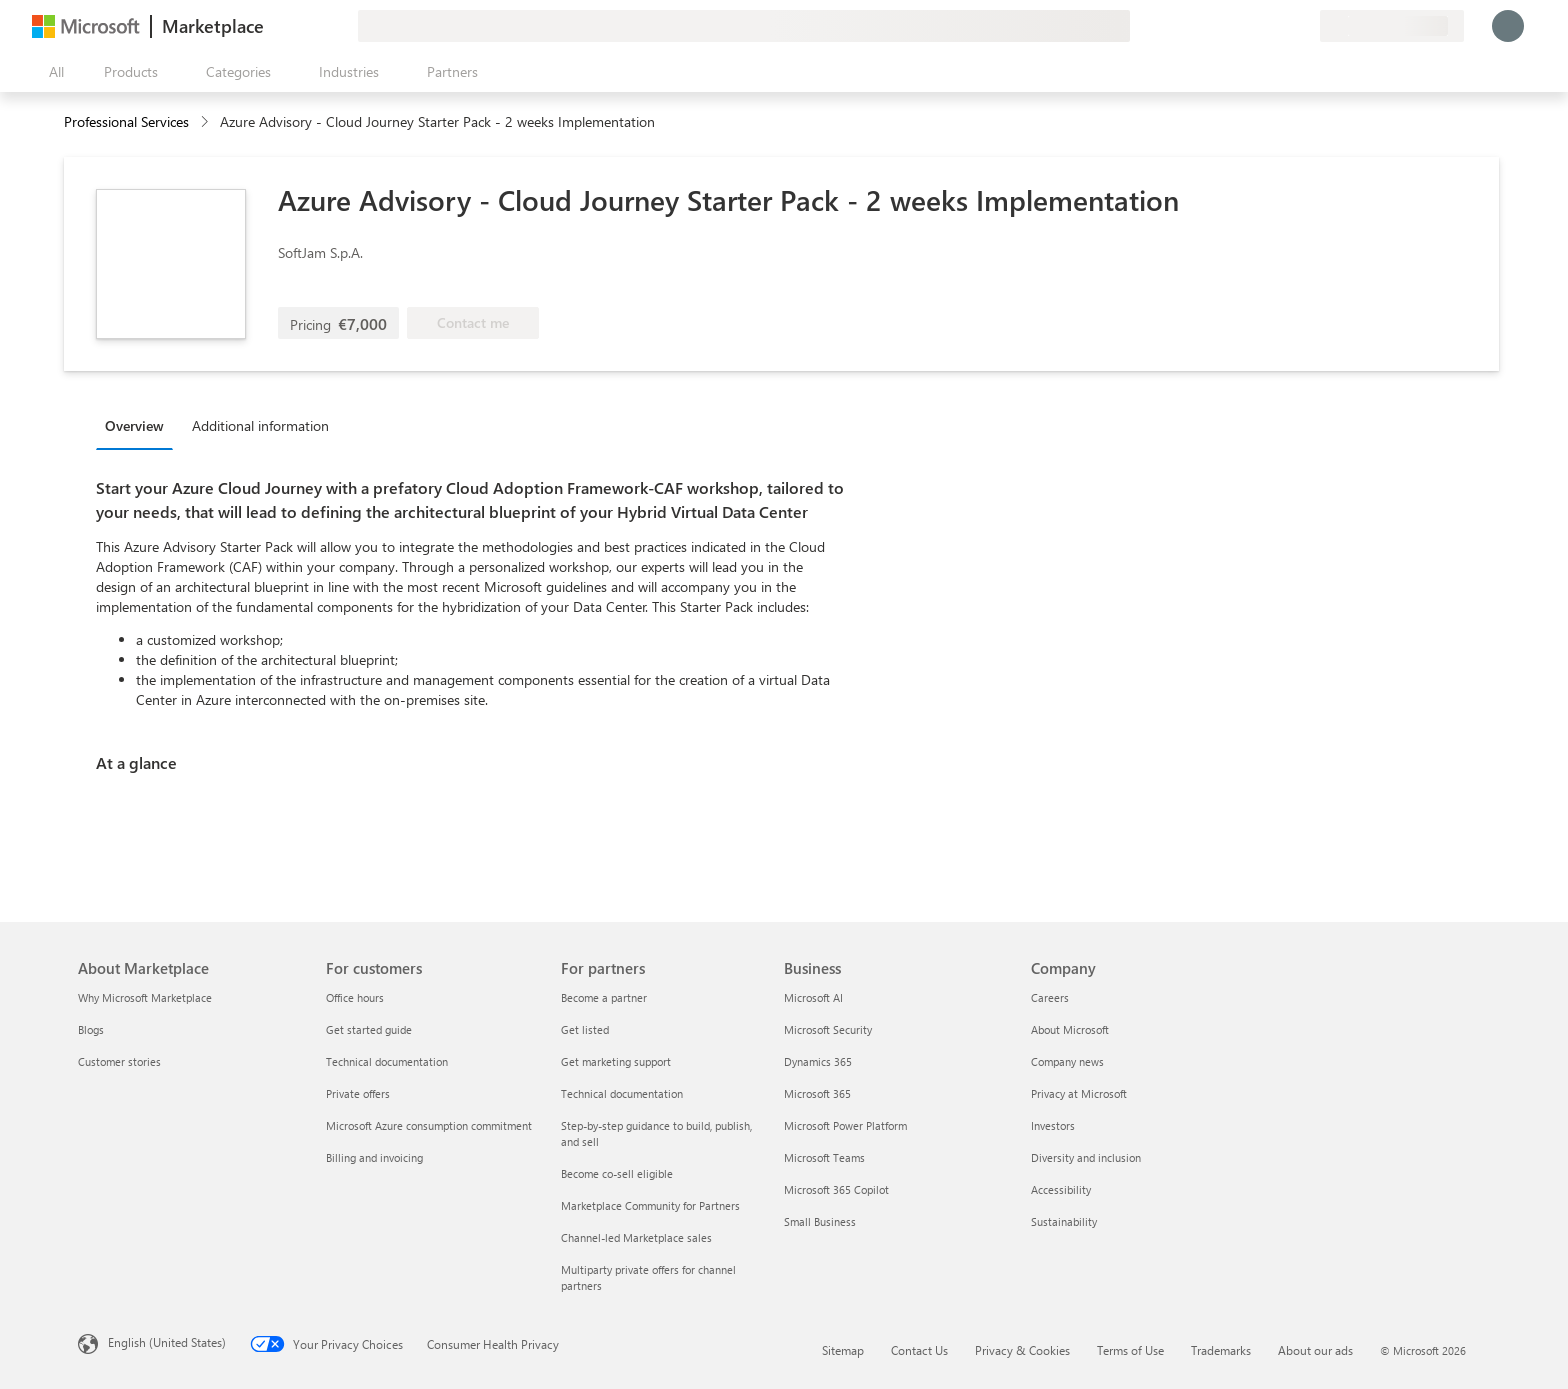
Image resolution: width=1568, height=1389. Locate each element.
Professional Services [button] (126, 121)
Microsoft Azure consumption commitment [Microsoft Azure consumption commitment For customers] (429, 1125)
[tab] (139, 425)
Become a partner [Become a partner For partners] (604, 997)
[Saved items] (1280, 26)
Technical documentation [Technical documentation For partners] (622, 1093)
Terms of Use (1130, 1350)
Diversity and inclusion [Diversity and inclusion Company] (1086, 1157)
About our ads (1315, 1350)
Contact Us (919, 1350)
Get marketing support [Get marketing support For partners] (616, 1061)
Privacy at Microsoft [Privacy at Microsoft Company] (1079, 1093)
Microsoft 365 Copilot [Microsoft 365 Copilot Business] (836, 1189)
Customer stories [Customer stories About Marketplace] (119, 1061)
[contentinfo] (206, 122)
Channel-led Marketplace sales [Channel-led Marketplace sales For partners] (636, 1237)
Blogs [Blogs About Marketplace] (91, 1029)
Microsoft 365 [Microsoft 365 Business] (817, 1093)
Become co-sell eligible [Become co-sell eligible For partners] (617, 1173)
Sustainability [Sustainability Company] (1064, 1221)
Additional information (260, 425)
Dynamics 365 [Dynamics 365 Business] (818, 1061)
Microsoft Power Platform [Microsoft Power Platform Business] (845, 1125)
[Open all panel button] (52, 72)
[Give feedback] (1232, 26)
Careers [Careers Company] (1050, 997)
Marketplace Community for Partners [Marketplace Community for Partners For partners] (650, 1205)
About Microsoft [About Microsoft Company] (1070, 1029)
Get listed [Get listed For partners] (585, 1029)
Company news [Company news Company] (1067, 1061)
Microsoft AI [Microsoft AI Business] (813, 997)
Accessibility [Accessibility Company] (1061, 1189)
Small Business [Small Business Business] (820, 1221)
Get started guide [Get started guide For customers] (369, 1029)
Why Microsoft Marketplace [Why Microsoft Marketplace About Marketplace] (145, 997)
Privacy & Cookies (1022, 1350)
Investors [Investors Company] (1053, 1125)
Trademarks (1221, 1350)
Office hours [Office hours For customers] (355, 997)
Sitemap (843, 1350)
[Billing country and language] (1392, 26)
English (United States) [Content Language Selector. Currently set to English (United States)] (167, 1342)
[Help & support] (1256, 26)
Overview (134, 425)
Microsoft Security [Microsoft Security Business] (828, 1029)
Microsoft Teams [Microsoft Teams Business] (824, 1157)
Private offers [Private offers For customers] (358, 1093)
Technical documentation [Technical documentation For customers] (387, 1061)
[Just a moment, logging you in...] (1508, 26)
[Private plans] (1304, 26)
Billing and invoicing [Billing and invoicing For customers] (374, 1157)
